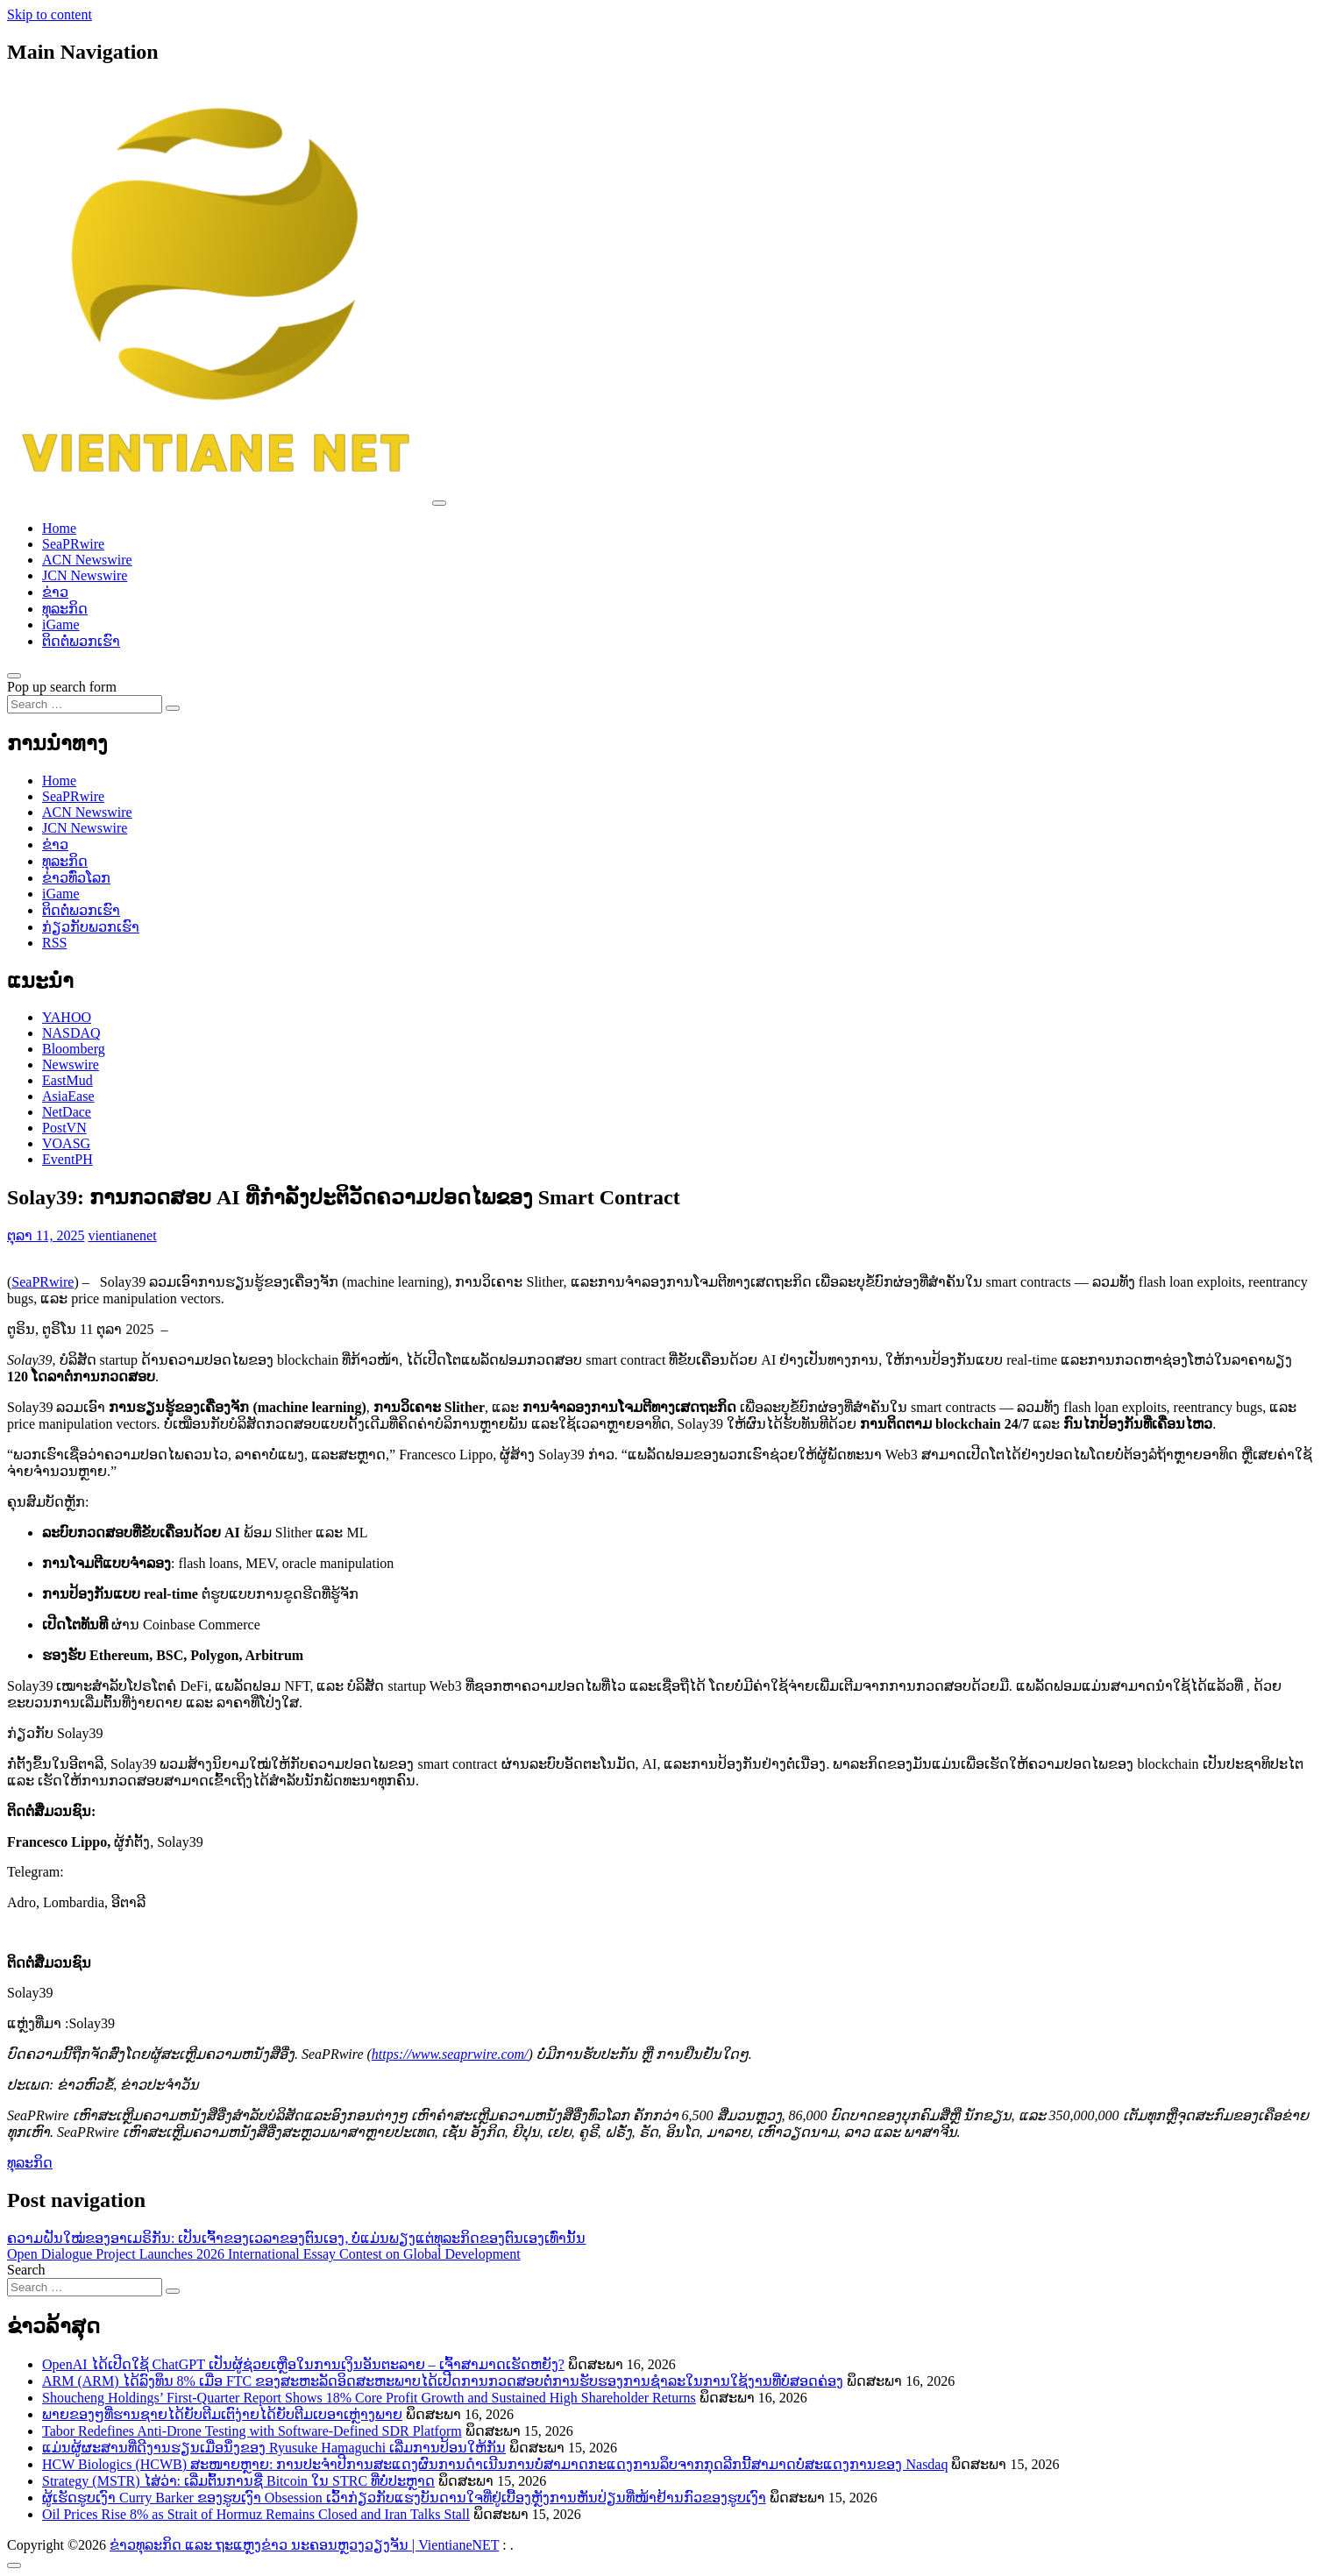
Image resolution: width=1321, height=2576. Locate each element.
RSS (54, 942)
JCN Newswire (84, 575)
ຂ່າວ (55, 592)
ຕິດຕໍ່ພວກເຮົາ (81, 641)
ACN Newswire (87, 559)
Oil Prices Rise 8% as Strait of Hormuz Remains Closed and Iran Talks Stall (256, 2514)
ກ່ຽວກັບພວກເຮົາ (90, 926)
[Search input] (84, 704)
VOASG (66, 1143)
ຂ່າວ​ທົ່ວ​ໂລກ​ (76, 877)
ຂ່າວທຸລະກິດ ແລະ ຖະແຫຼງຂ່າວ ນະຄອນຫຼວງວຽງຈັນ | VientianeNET (304, 2544)
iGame (61, 624)
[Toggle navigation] (439, 503)
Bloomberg (73, 1048)
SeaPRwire (73, 543)
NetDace (66, 1111)
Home (59, 528)
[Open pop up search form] (14, 675)
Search (26, 2269)
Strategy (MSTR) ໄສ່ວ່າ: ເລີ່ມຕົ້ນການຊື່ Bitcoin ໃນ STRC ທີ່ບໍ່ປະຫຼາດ (238, 2480)
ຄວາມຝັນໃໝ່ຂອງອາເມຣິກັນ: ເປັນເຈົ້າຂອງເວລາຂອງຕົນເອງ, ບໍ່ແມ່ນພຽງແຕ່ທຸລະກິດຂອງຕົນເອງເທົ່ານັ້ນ (296, 2238)
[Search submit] (173, 708)
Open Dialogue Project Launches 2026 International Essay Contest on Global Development (264, 2253)
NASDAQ (71, 1032)
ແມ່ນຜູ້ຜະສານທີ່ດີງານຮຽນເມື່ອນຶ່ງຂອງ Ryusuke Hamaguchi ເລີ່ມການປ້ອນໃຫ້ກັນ (274, 2447)
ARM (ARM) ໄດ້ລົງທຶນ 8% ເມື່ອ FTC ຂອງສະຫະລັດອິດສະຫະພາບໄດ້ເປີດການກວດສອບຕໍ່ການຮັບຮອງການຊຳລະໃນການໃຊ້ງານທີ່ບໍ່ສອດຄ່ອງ (442, 2381)
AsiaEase (68, 1096)
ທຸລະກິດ (65, 608)
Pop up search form (62, 686)
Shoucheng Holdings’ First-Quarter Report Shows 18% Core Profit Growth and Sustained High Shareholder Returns (369, 2397)
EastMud (67, 1080)
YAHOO (66, 1017)
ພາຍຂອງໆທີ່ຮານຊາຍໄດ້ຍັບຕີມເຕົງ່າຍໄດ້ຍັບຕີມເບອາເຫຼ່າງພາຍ (222, 2414)
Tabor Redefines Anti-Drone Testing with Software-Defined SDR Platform (252, 2430)
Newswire (70, 1064)
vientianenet (122, 1235)
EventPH (67, 1159)
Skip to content (49, 14)
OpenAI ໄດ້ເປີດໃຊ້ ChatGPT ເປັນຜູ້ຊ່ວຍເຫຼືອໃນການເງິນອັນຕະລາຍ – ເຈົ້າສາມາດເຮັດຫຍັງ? (303, 2364)
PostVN (64, 1127)
